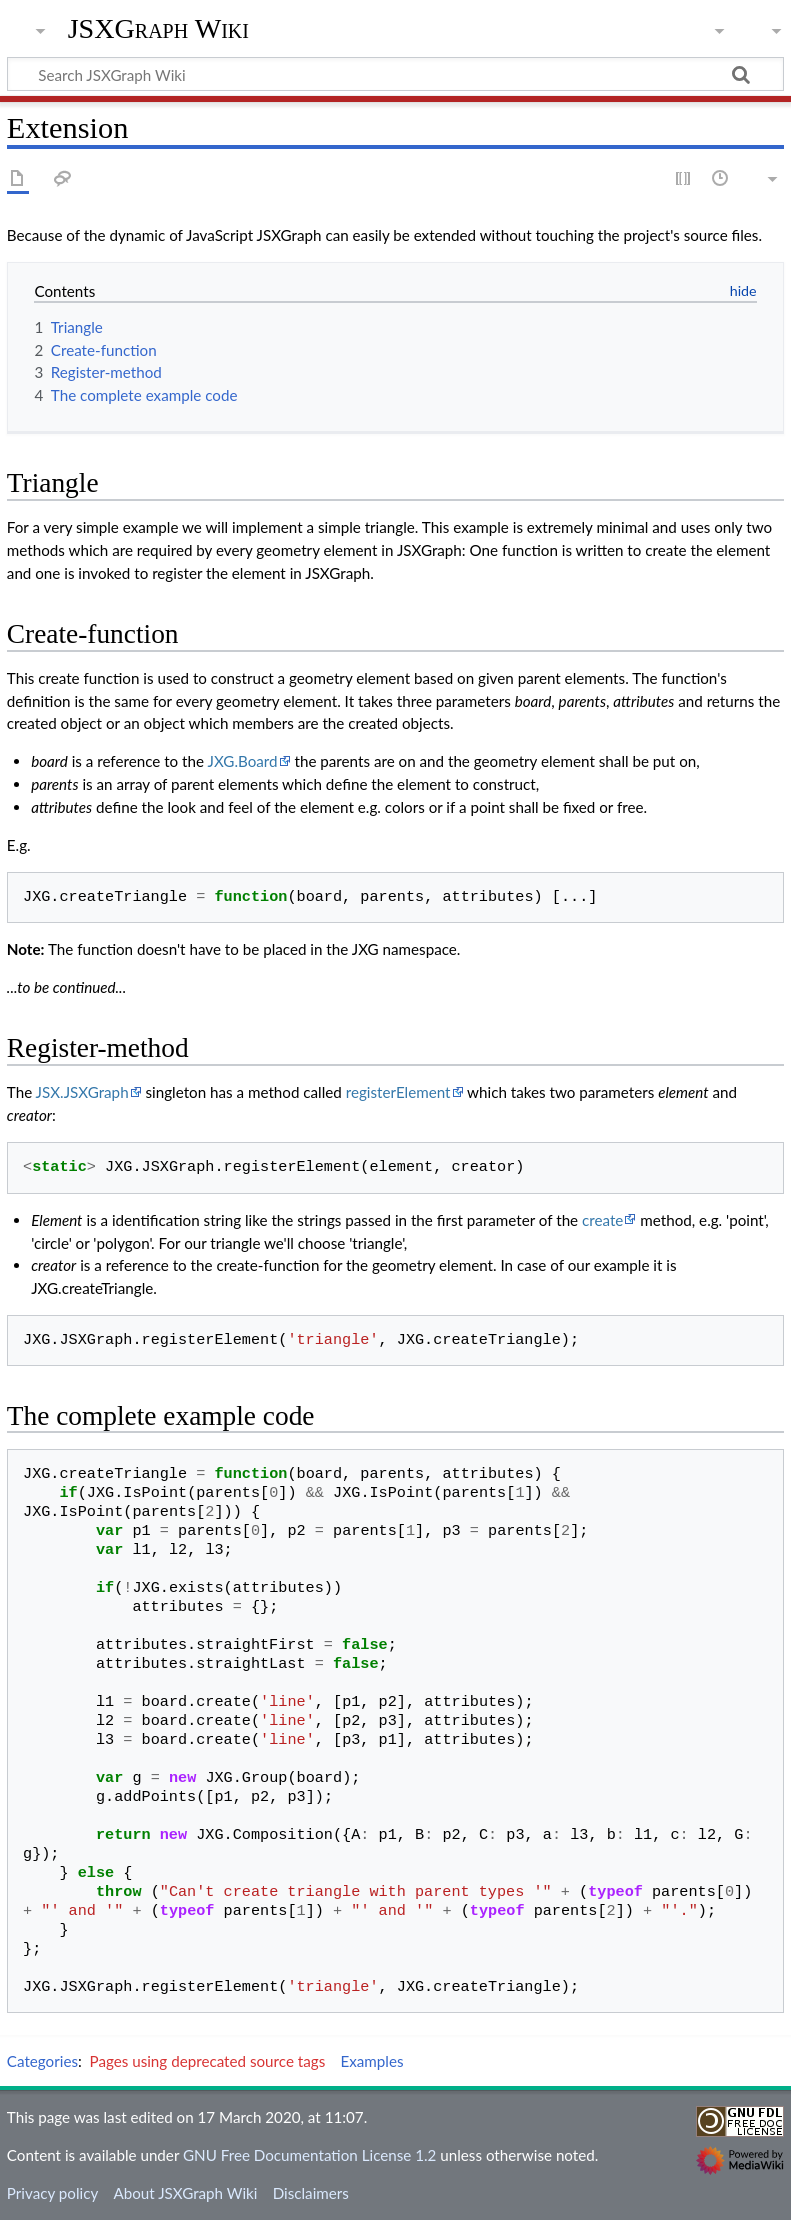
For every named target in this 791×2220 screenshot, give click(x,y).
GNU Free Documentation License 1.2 (309, 2155)
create (602, 1220)
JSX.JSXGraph (82, 1092)
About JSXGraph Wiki (185, 2193)
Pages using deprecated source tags (208, 2061)
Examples (371, 2061)
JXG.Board (242, 761)
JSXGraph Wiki (158, 29)
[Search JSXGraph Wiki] (395, 74)
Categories (42, 2061)
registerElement (398, 1092)
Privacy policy (52, 2193)
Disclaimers (311, 2193)
